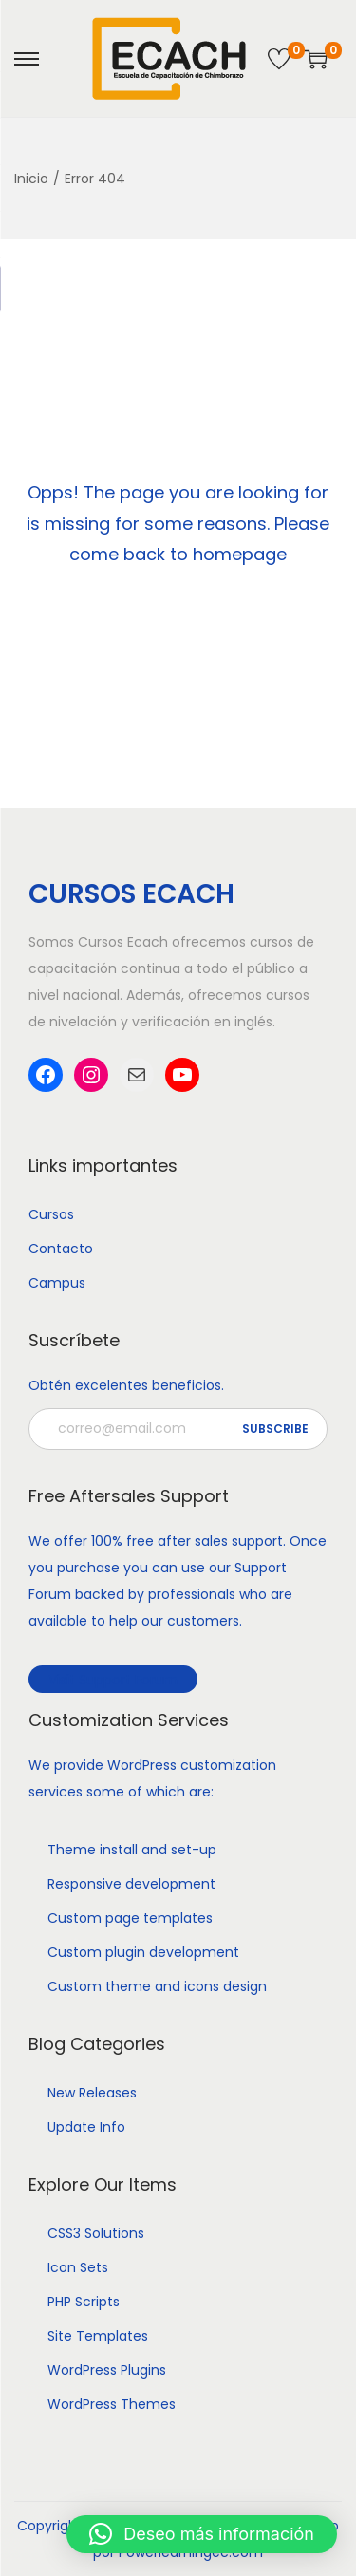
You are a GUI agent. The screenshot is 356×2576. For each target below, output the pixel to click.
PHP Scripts (83, 2301)
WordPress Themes (111, 2404)
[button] (201, 2534)
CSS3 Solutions (95, 2233)
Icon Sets (77, 2267)
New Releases (92, 2092)
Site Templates (97, 2335)
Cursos (51, 1214)
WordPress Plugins (106, 2369)
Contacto (60, 1248)
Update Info (86, 2126)
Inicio (31, 178)
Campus (56, 1282)
